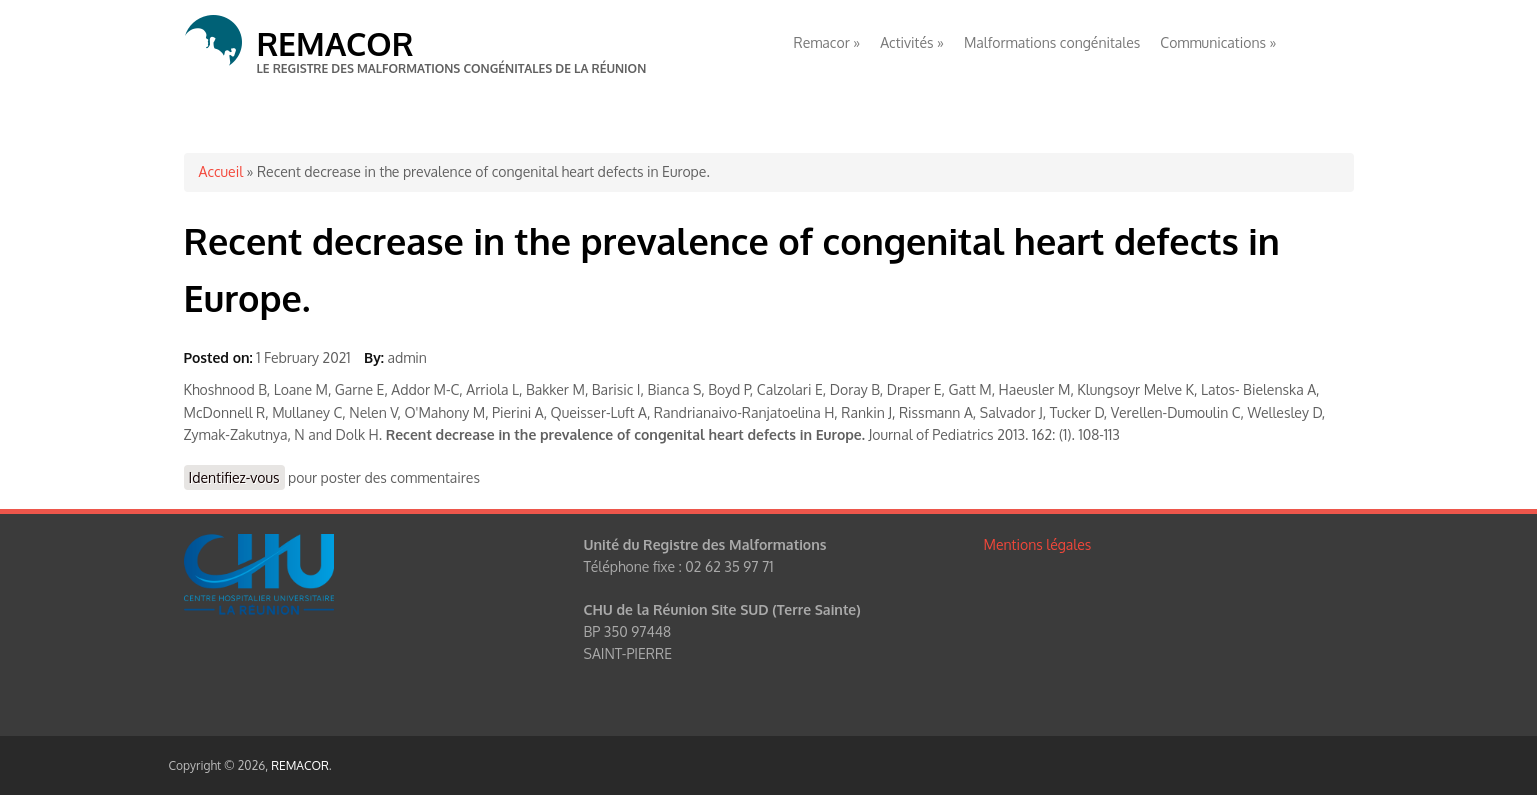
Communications (1218, 42)
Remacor (827, 42)
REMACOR (335, 43)
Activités (912, 42)
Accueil (221, 171)
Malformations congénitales (1052, 42)
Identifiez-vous (234, 477)
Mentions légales (1038, 544)
